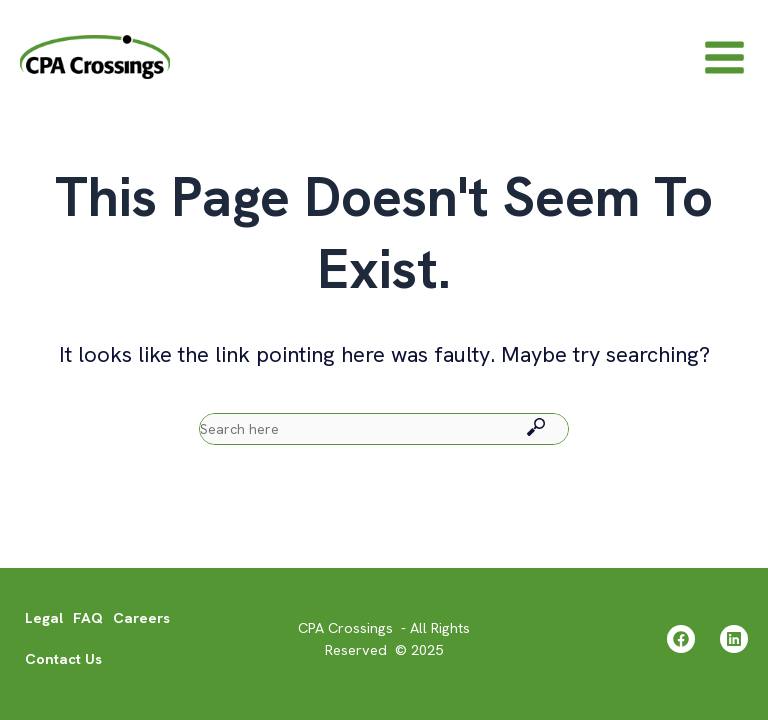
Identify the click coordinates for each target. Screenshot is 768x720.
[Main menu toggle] (724, 56)
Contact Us (63, 658)
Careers (141, 617)
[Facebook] (681, 639)
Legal (44, 617)
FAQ (88, 617)
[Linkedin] (734, 639)
